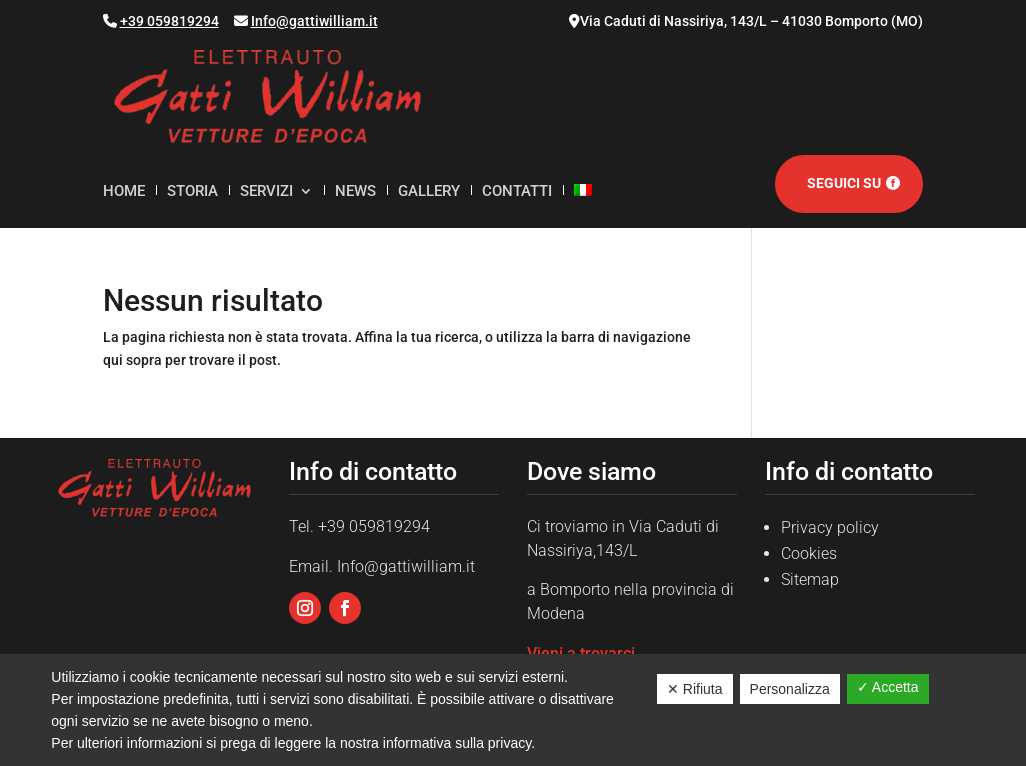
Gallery (429, 192)
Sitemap (810, 579)
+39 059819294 (169, 21)
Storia (192, 192)
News (355, 192)
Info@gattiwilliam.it (314, 21)
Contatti (517, 192)
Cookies (809, 553)
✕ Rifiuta (695, 689)
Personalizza (790, 689)
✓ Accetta (888, 687)
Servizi (266, 192)
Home (124, 192)
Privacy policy (830, 527)
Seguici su (844, 183)
